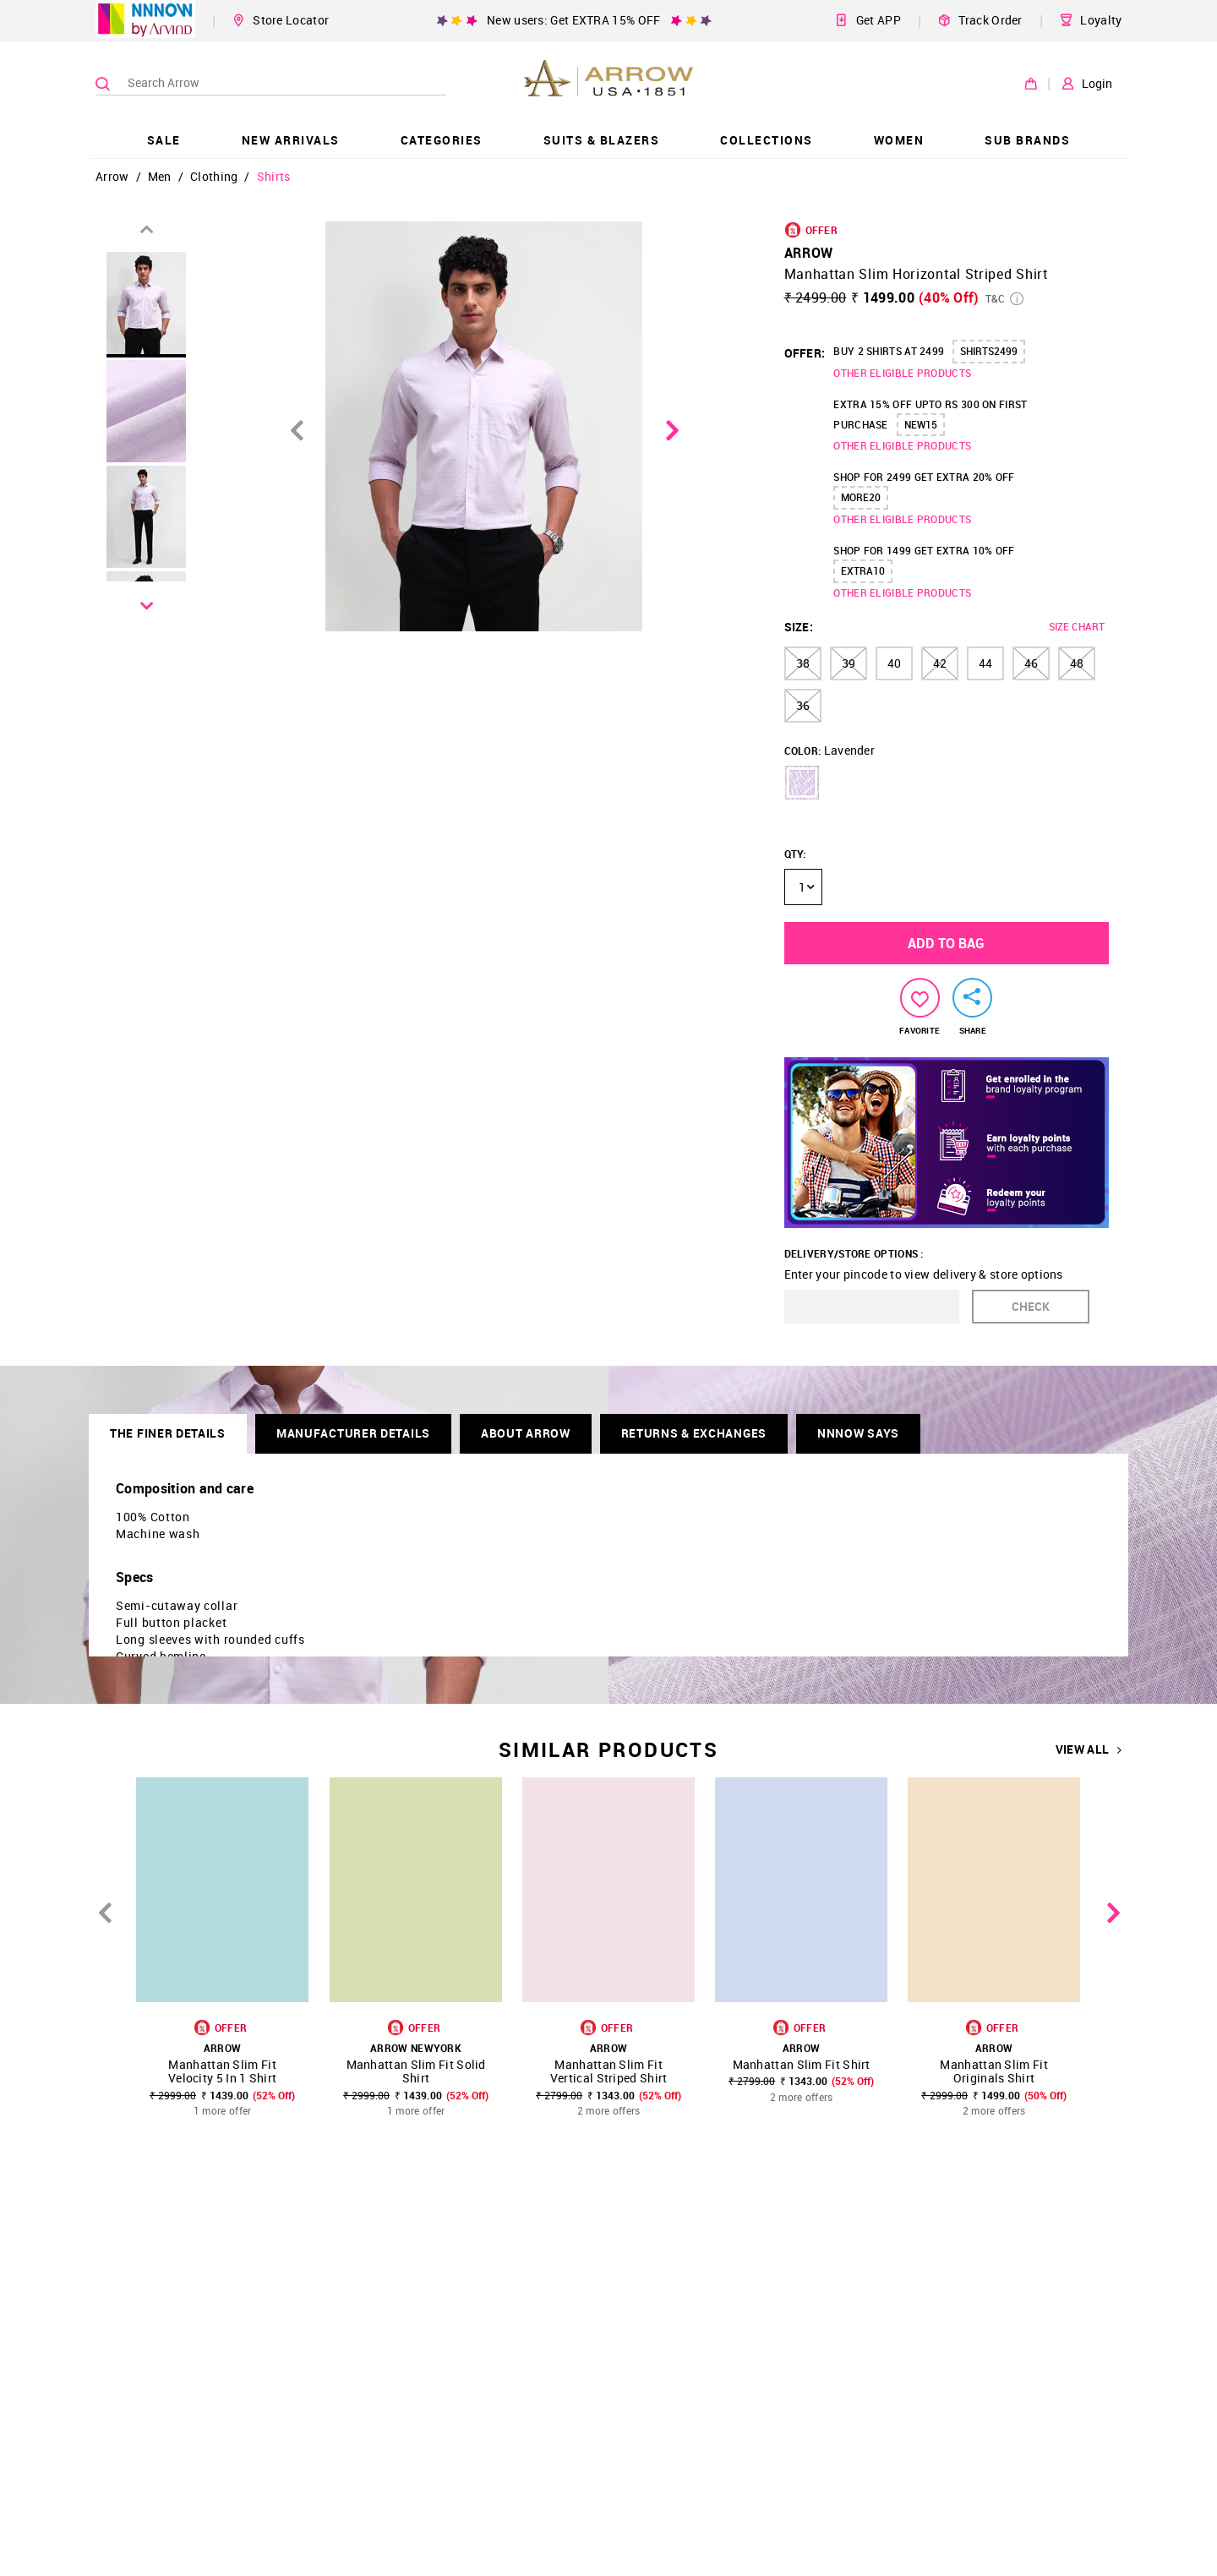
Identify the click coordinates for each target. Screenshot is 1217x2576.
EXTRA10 (863, 570)
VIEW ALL (1089, 1749)
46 (1031, 663)
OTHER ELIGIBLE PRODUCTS (902, 372)
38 (803, 663)
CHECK (1031, 1306)
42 (940, 663)
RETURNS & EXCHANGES (694, 1433)
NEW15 (920, 424)
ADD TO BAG (946, 943)
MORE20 (861, 497)
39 (848, 663)
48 (1076, 663)
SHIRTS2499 (989, 350)
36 (803, 705)
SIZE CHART (1077, 626)
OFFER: (805, 353)
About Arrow (525, 1433)
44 (985, 663)
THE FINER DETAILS (168, 1433)
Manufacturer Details (353, 1433)
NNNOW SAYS (858, 1433)
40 (894, 663)
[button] (802, 783)
